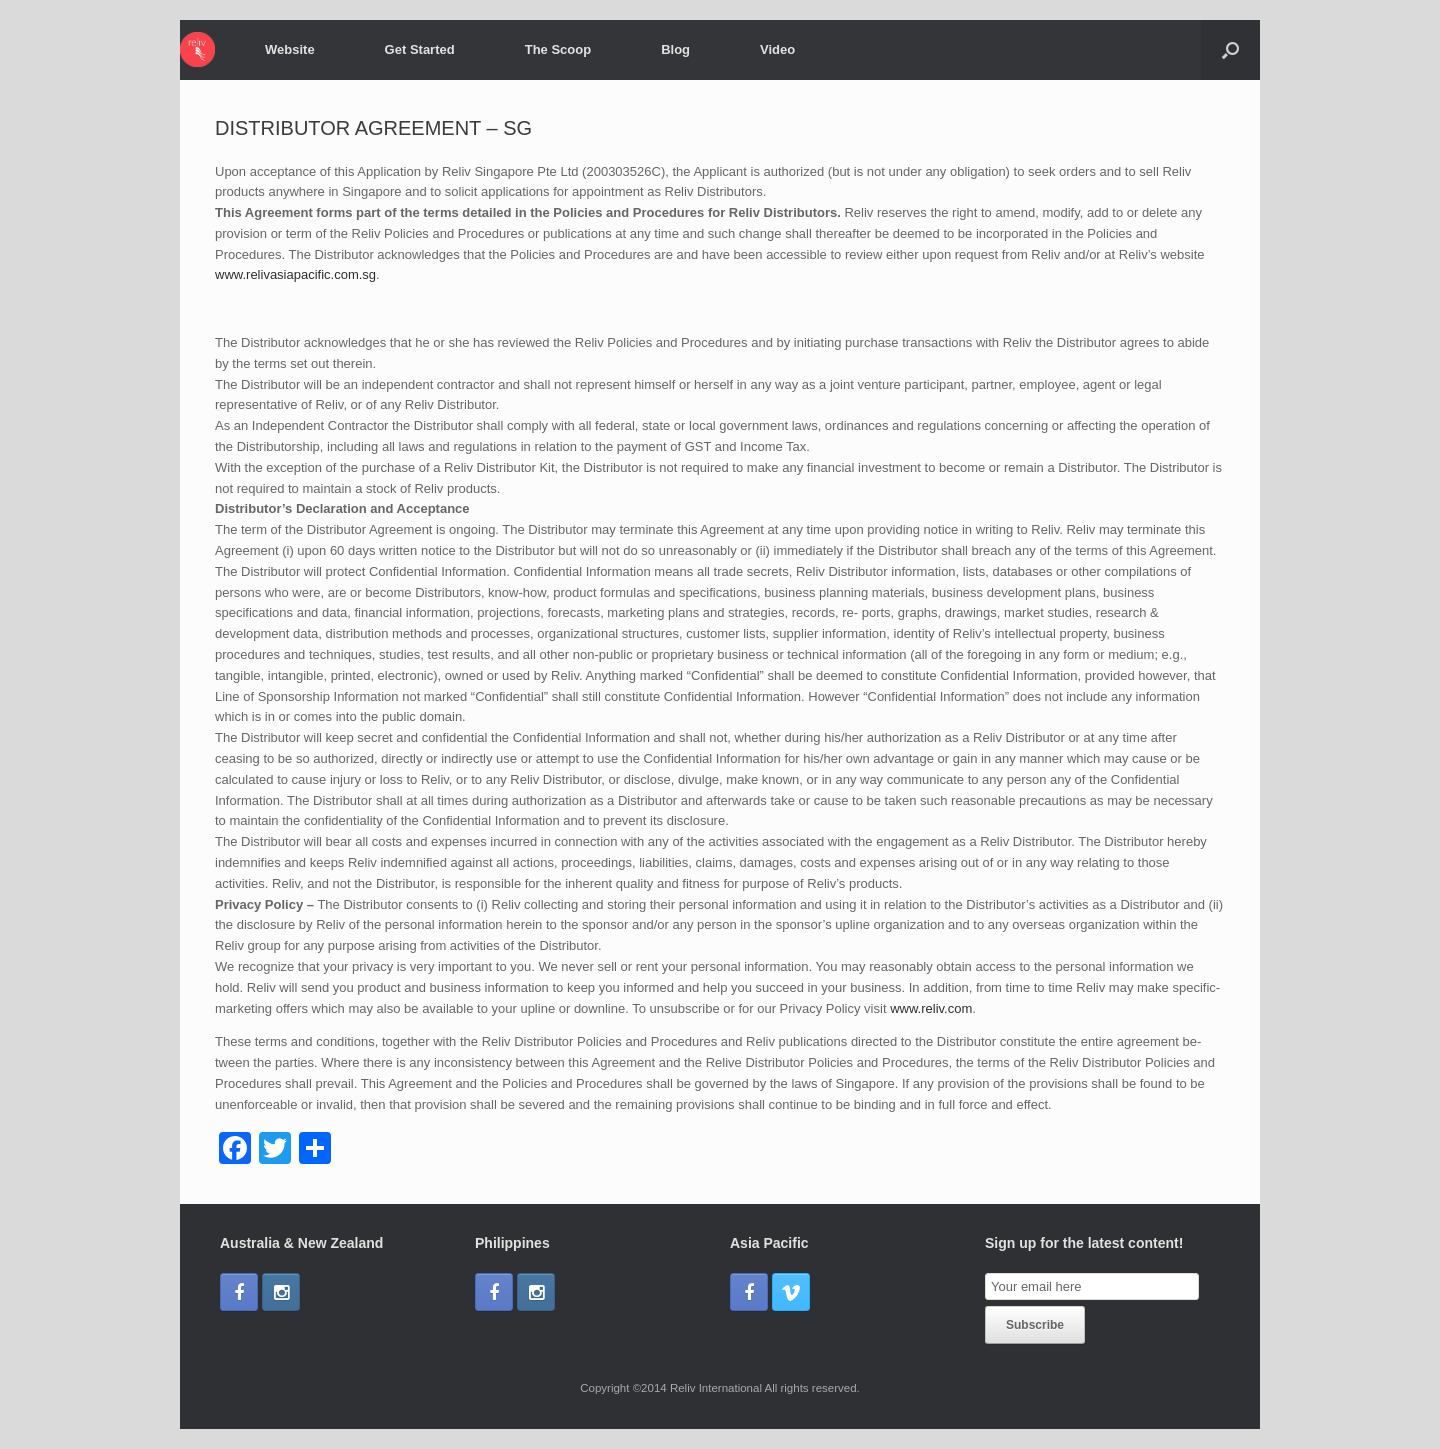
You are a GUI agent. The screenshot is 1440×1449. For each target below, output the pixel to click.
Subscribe (1035, 1325)
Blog (675, 49)
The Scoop (558, 49)
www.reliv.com (931, 1008)
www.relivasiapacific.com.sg (295, 274)
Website (290, 49)
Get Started (420, 49)
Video (777, 49)
